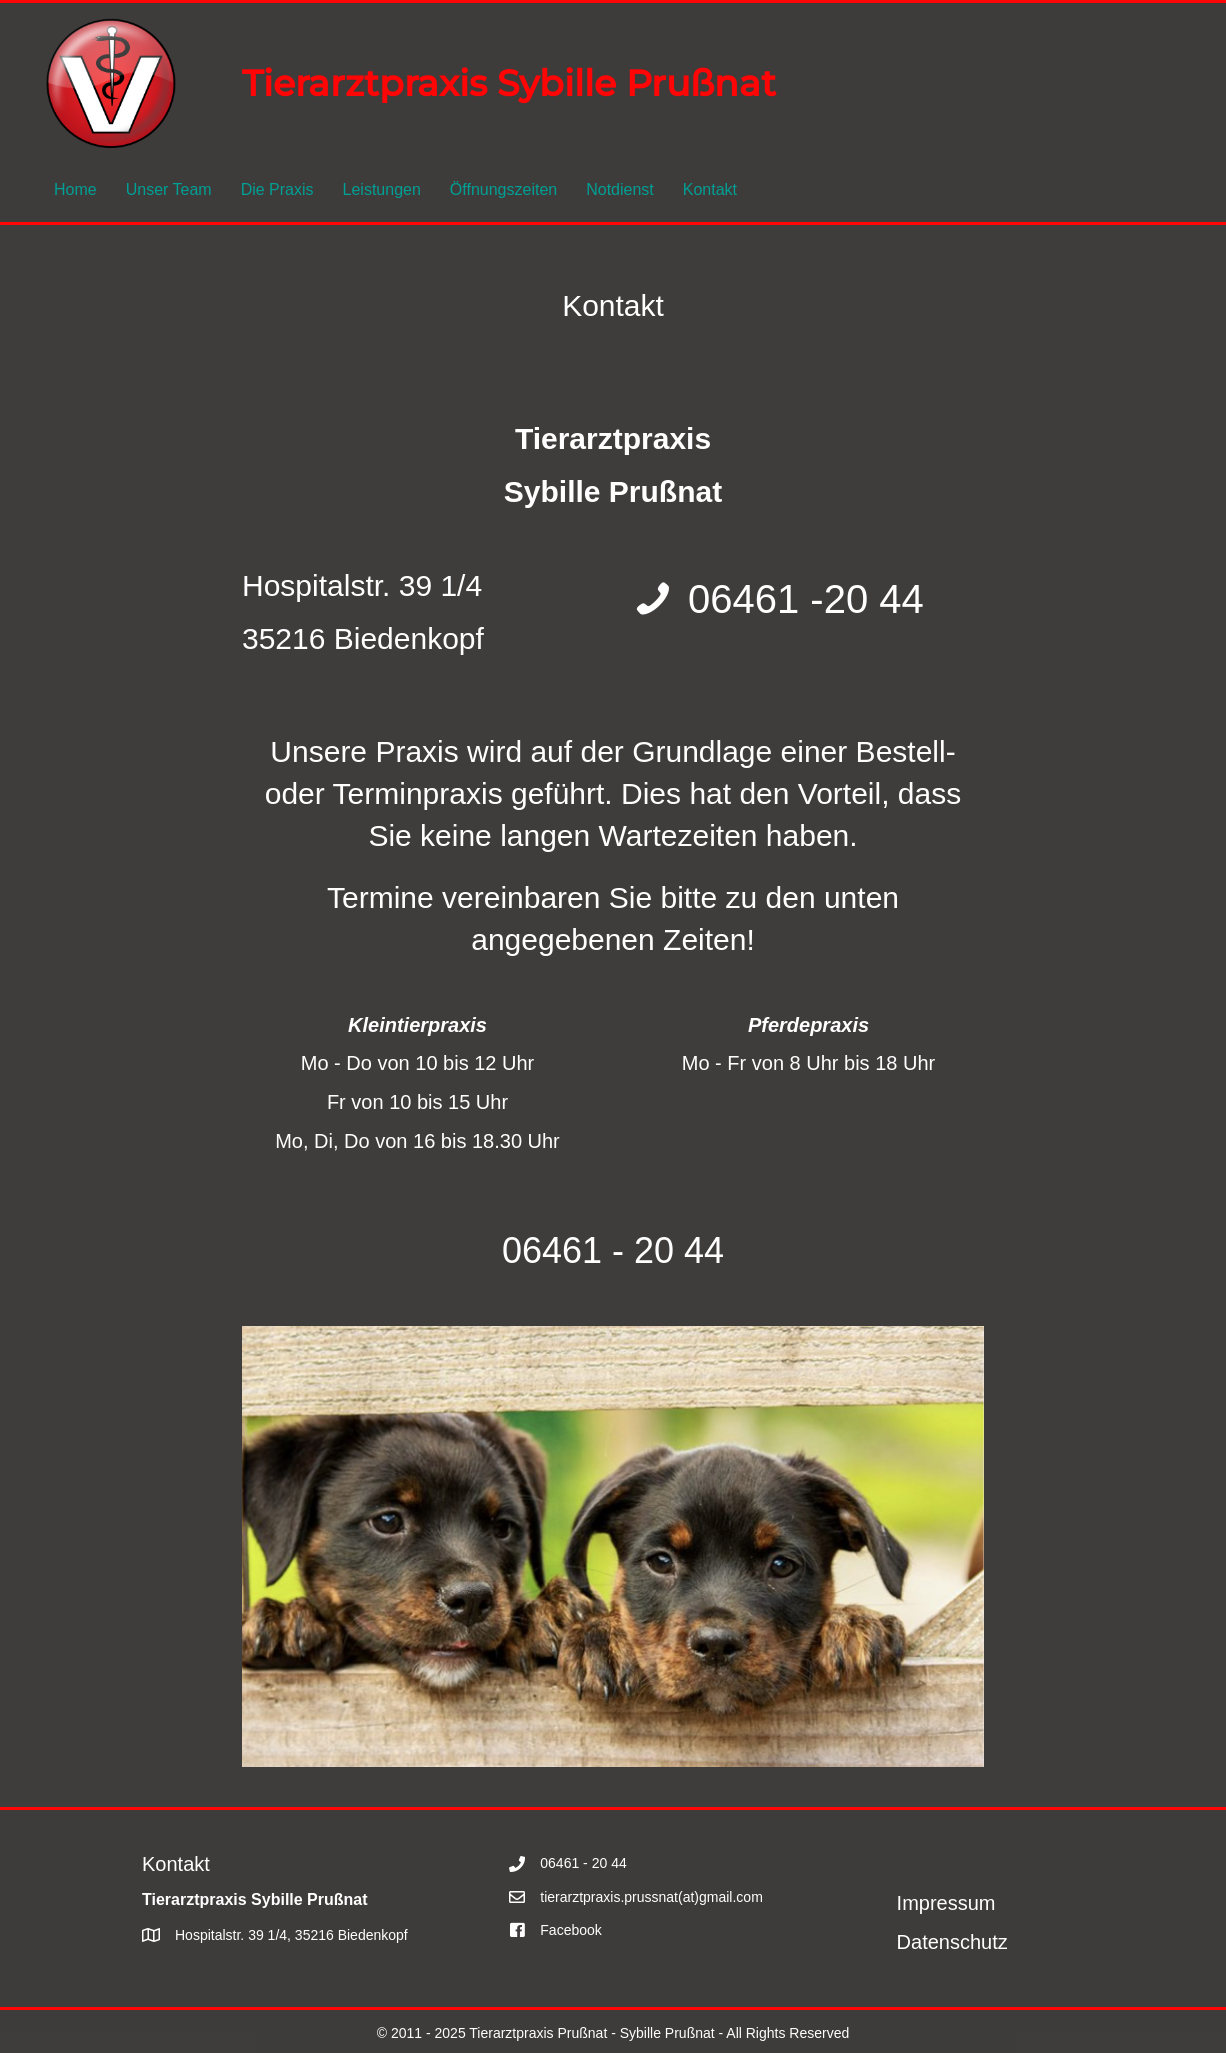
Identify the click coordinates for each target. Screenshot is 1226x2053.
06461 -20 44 (806, 599)
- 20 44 (663, 1250)
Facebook (570, 1930)
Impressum (946, 1903)
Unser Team (169, 189)
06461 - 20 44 (583, 1863)
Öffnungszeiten (503, 189)
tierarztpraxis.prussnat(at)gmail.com (651, 1897)
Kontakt (710, 189)
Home (75, 189)
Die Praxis (277, 189)
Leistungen (382, 189)
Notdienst (620, 189)
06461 (552, 1250)
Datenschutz (952, 1942)
